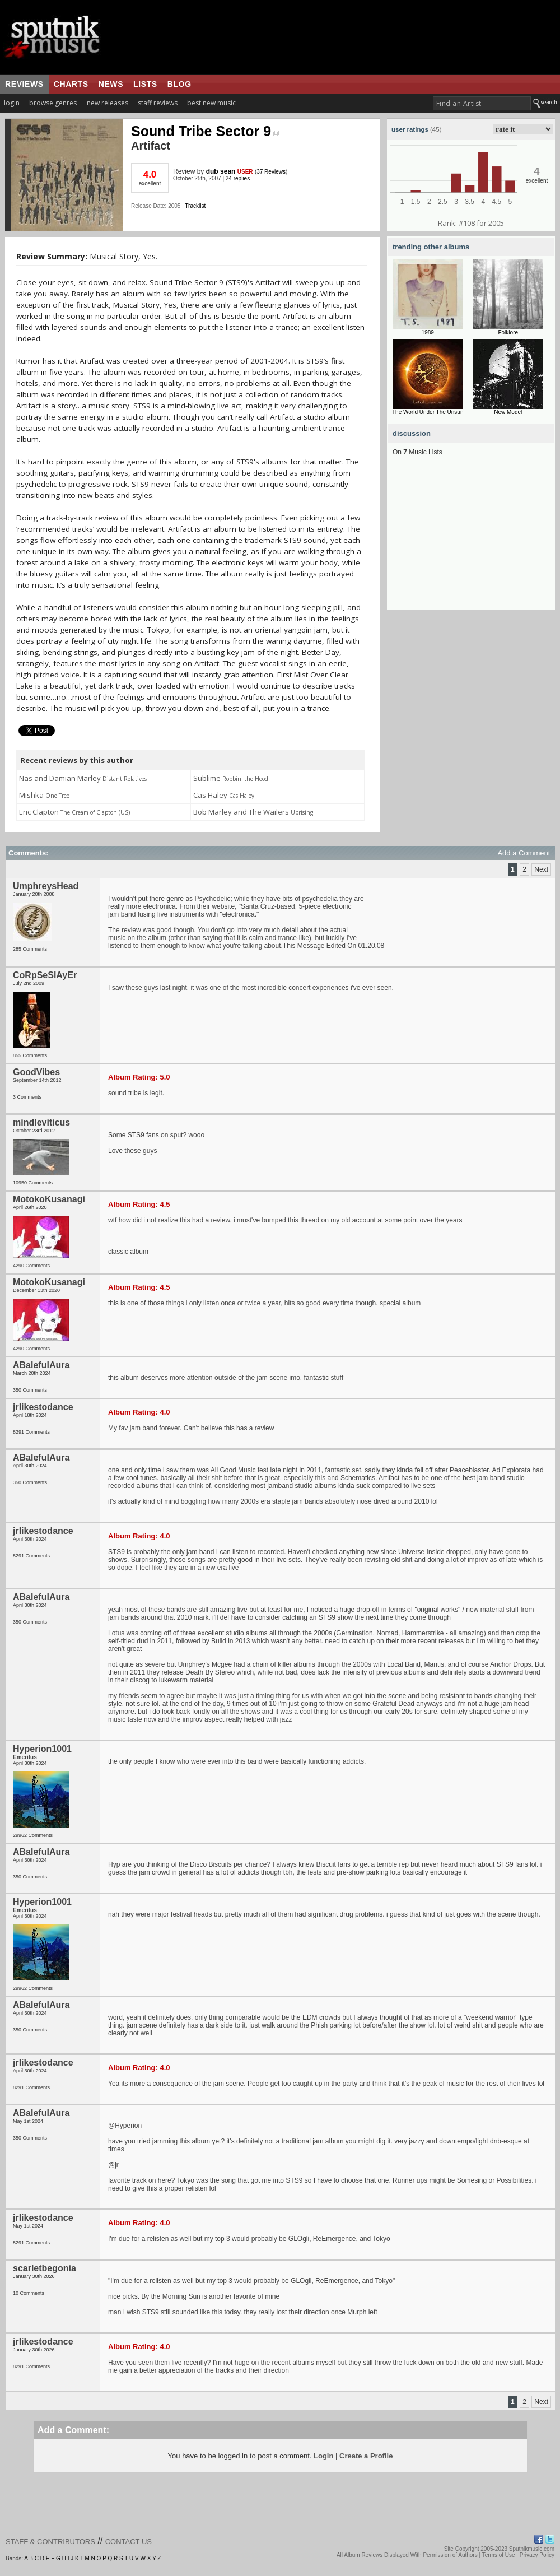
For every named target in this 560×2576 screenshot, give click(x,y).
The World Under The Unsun (427, 412)
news (111, 84)
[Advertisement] (471, 540)
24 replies (238, 178)
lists (145, 84)
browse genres (53, 103)
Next (541, 869)
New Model (508, 412)
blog (179, 84)
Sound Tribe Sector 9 (205, 131)
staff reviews (158, 103)
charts (71, 84)
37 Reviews (271, 172)
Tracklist (195, 206)
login (12, 103)
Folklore (508, 332)
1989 (428, 332)
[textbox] (482, 103)
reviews (24, 84)
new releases (107, 103)
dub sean (221, 171)
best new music (211, 103)
